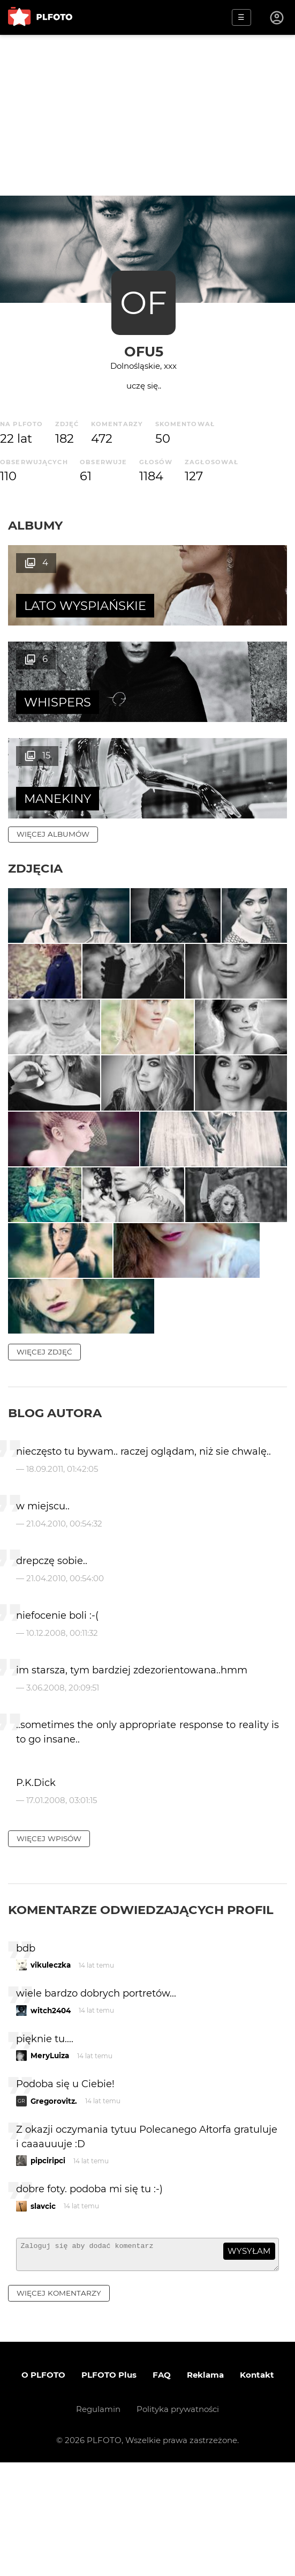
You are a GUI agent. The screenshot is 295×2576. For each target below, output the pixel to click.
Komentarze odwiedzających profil (141, 2018)
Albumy (35, 525)
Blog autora (55, 1521)
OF (143, 302)
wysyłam (249, 2359)
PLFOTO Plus (109, 2488)
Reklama (205, 2488)
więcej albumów (53, 737)
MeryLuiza (50, 2164)
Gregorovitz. (54, 2209)
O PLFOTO (43, 2488)
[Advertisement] (147, 115)
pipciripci (48, 2269)
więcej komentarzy (59, 2406)
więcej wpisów (49, 1946)
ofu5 (143, 351)
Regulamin (98, 2523)
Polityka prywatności (178, 2523)
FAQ (162, 2488)
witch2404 (51, 2119)
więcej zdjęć (44, 1460)
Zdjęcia (35, 771)
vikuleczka (51, 2073)
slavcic (43, 2314)
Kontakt (257, 2488)
